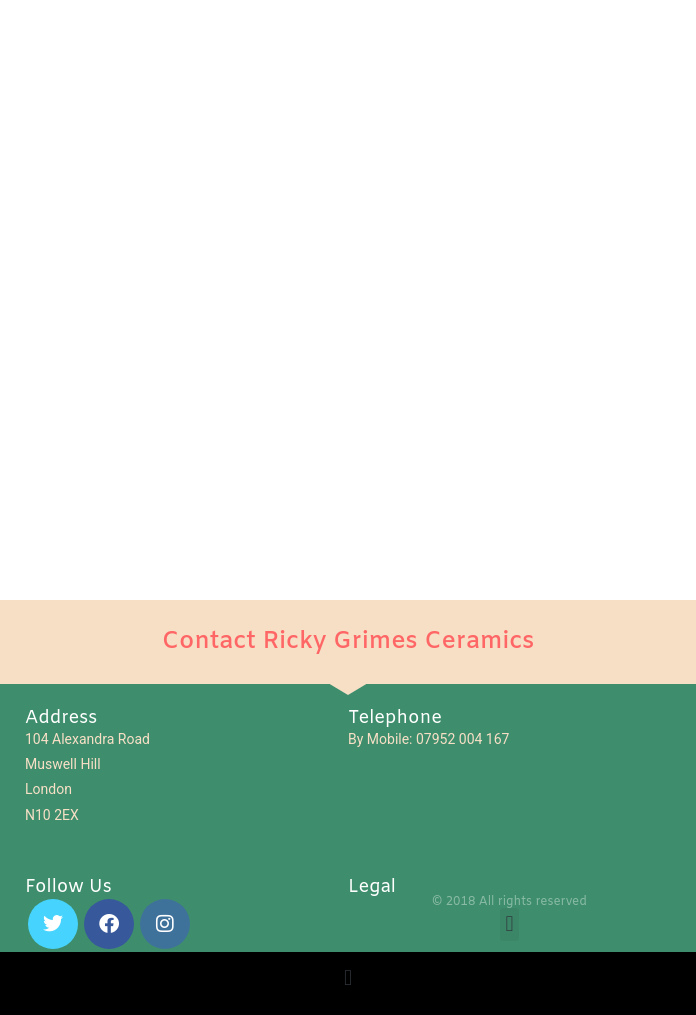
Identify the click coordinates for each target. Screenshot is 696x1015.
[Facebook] (109, 924)
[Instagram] (165, 924)
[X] (53, 924)
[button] (509, 924)
